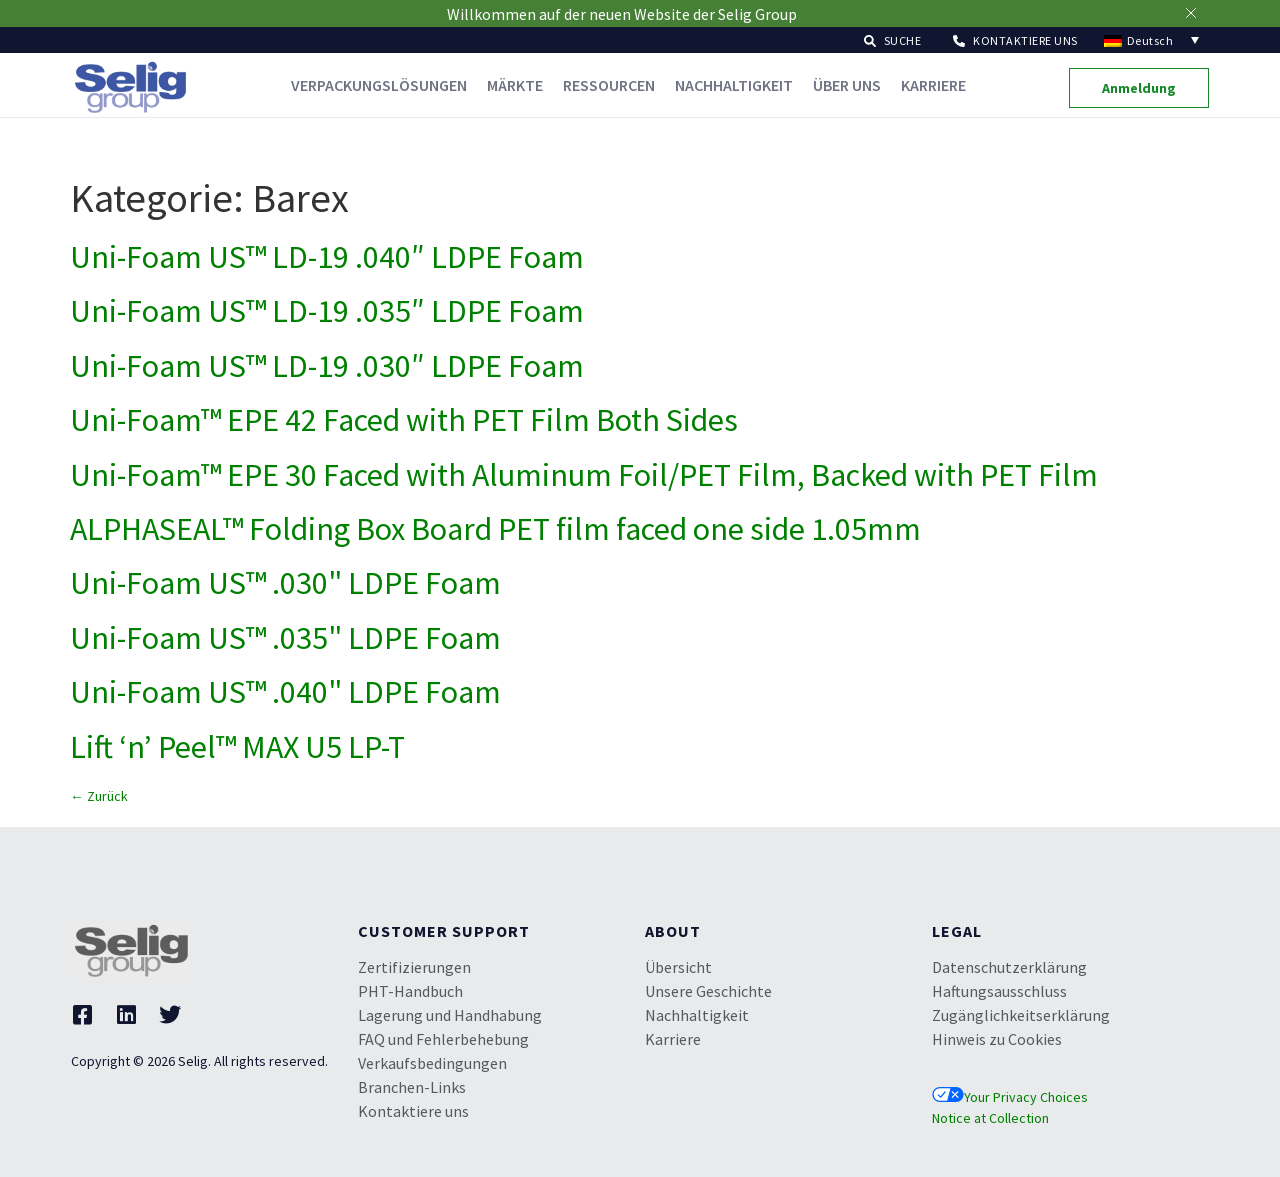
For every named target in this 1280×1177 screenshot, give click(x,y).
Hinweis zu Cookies (997, 1039)
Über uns (847, 85)
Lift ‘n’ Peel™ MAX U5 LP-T (237, 747)
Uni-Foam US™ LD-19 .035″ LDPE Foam (327, 311)
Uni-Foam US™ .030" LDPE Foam (285, 583)
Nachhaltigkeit (734, 85)
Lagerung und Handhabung (450, 1015)
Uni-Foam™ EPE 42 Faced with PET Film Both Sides (404, 420)
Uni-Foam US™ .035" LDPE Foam (285, 638)
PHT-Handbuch (410, 991)
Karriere (933, 85)
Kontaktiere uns (413, 1111)
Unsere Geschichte (708, 991)
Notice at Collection (990, 1118)
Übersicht (678, 967)
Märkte (515, 85)
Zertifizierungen (414, 967)
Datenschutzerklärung (1009, 967)
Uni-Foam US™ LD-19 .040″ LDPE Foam (327, 257)
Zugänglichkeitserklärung (1021, 1015)
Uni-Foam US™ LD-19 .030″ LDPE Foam (327, 366)
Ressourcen (609, 85)
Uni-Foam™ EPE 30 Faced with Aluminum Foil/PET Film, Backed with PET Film (584, 475)
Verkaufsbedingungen (432, 1063)
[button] (893, 39)
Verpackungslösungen (379, 85)
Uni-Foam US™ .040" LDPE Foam (285, 692)
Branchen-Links (412, 1087)
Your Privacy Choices (1010, 1097)
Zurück (99, 796)
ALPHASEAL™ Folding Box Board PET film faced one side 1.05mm (495, 529)
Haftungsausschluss (999, 991)
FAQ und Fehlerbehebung (443, 1039)
